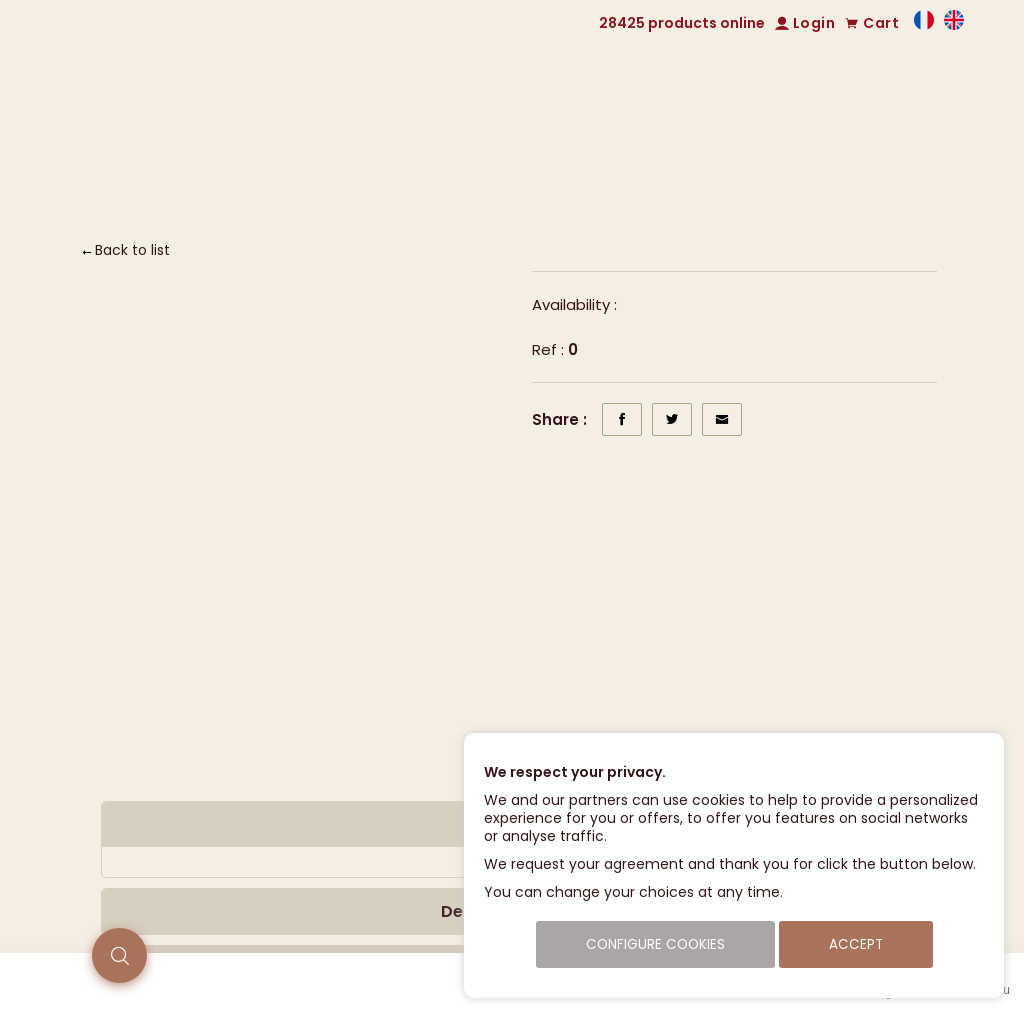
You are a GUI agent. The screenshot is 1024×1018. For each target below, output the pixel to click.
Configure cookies (655, 944)
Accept (856, 944)
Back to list (132, 250)
